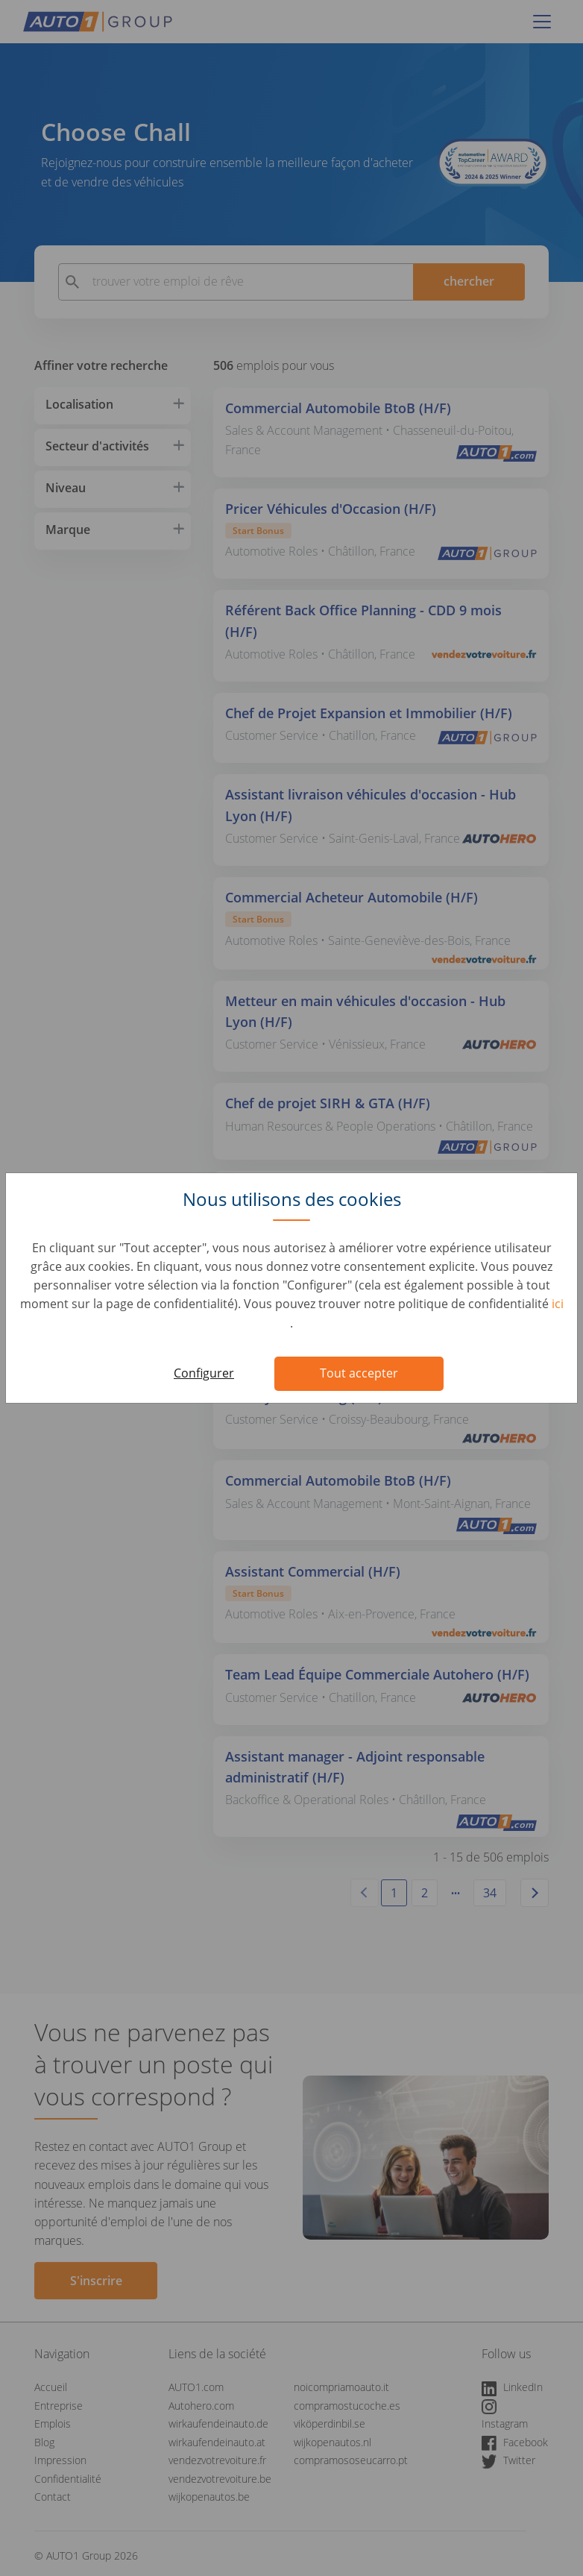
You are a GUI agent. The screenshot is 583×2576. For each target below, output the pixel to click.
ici (558, 1303)
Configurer (204, 1373)
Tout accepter (359, 1373)
